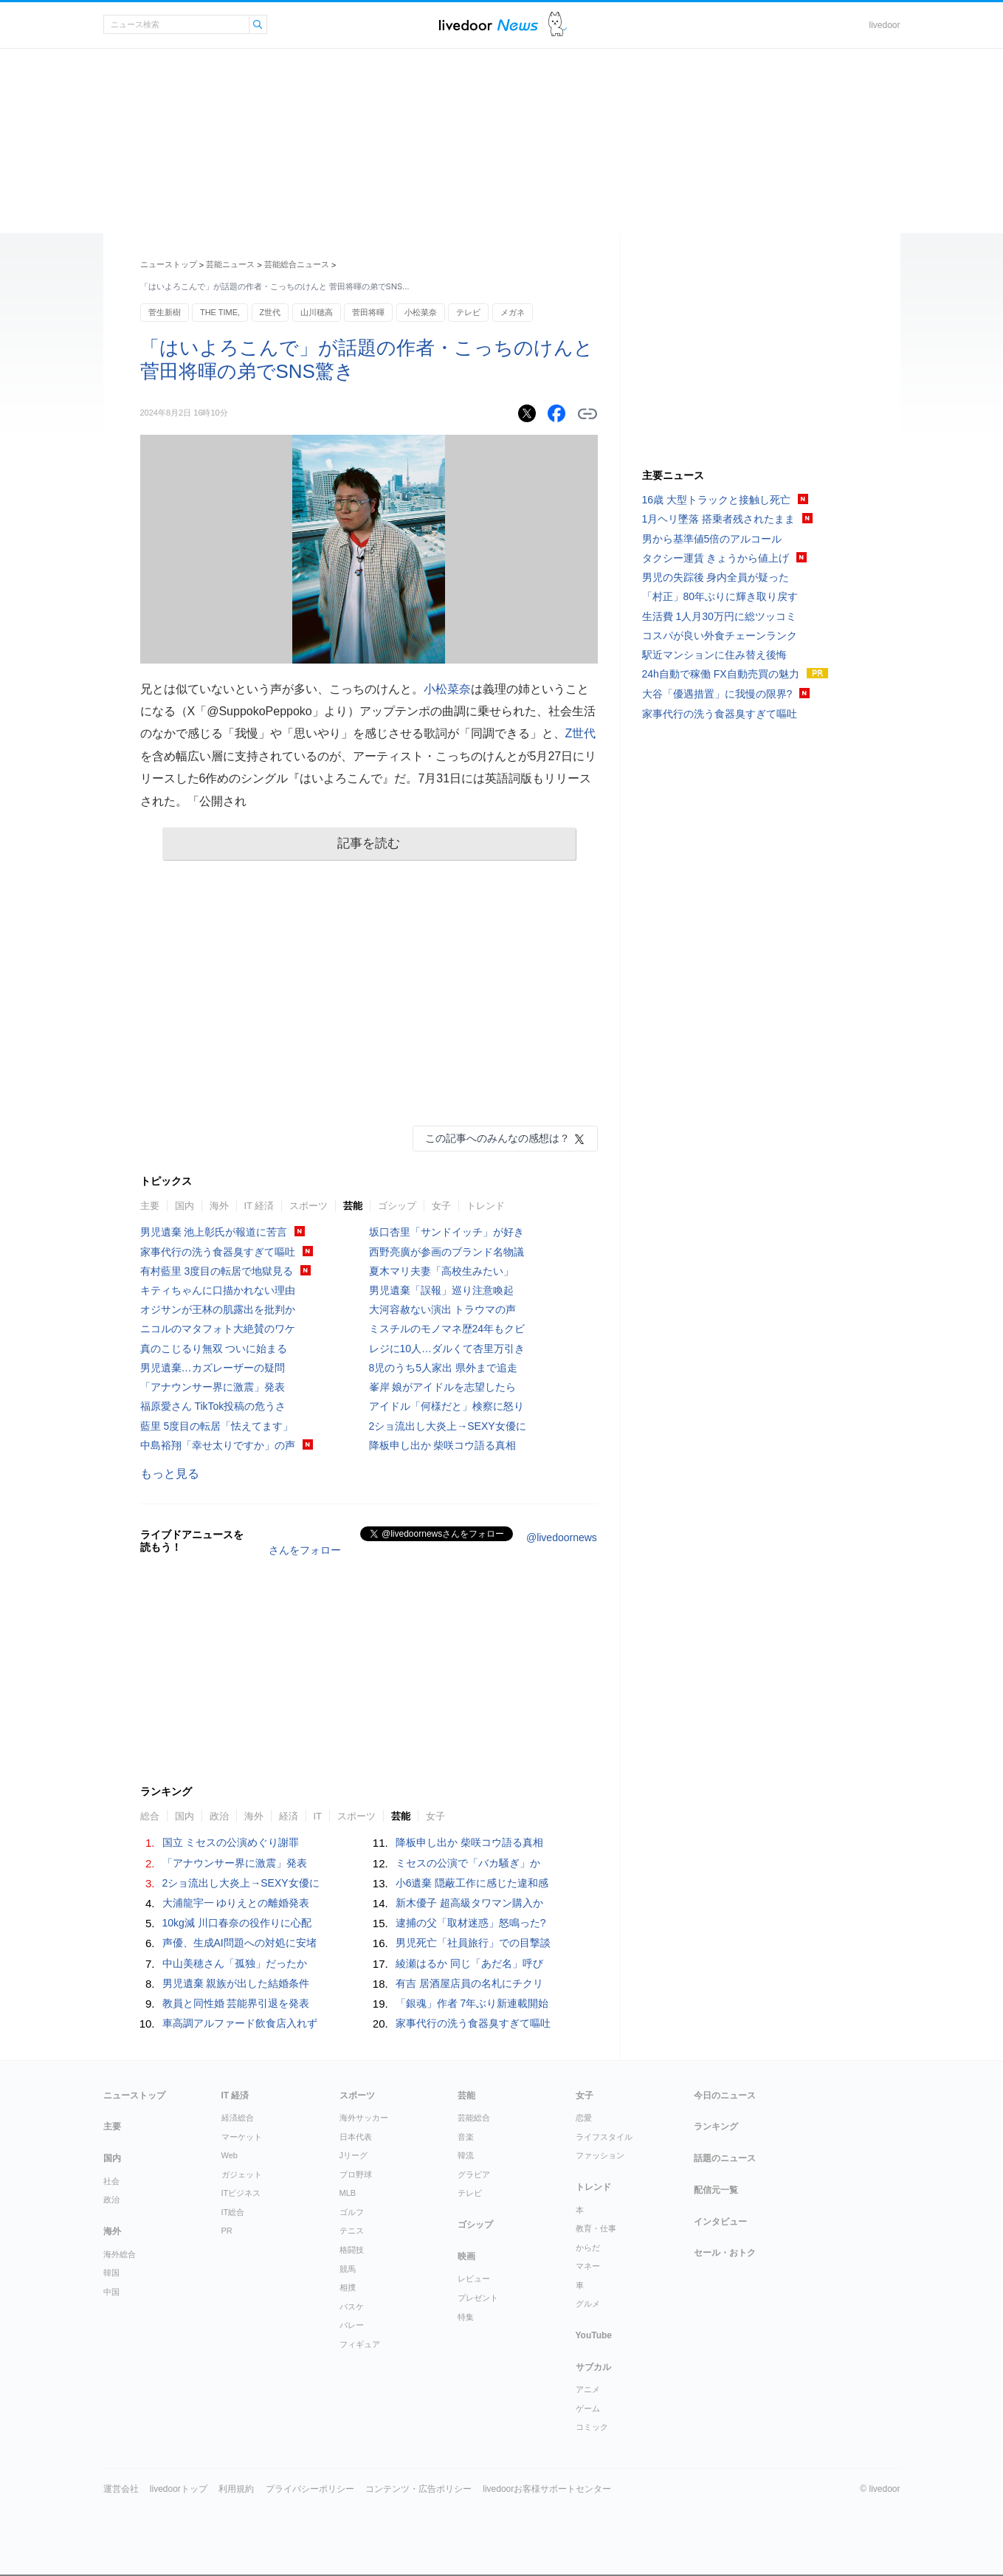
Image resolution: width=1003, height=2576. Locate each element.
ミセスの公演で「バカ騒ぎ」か (468, 1863)
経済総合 (237, 2117)
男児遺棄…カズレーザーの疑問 (212, 1368)
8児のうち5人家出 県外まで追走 (443, 1368)
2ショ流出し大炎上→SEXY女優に (447, 1426)
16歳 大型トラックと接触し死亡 (716, 500)
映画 (466, 2256)
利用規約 (236, 2489)
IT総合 (233, 2212)
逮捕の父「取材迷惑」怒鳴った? (471, 1923)
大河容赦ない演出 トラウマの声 (443, 1309)
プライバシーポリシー (310, 2489)
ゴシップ (397, 1205)
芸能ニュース (230, 264)
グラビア (474, 2174)
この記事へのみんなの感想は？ (497, 1138)
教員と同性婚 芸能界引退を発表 (236, 2003)
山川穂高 (316, 312)
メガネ (512, 312)
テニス (351, 2230)
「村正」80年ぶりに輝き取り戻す (720, 596)
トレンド (485, 1205)
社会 (111, 2181)
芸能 (352, 1205)
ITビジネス (241, 2192)
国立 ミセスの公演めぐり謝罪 (231, 1842)
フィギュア (359, 2344)
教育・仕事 (596, 2228)
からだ (588, 2247)
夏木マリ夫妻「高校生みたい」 (441, 1271)
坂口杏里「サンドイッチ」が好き (446, 1232)
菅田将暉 (368, 312)
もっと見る (169, 1473)
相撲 (347, 2287)
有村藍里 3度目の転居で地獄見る (217, 1271)
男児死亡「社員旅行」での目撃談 (473, 1943)
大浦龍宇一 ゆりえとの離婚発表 (236, 1903)
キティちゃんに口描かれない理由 (217, 1290)
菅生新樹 (164, 312)
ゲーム (588, 2408)
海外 (219, 1205)
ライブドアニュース (488, 25)
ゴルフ (351, 2212)
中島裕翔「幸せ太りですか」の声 (217, 1445)
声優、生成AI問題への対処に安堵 (239, 1943)
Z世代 (270, 312)
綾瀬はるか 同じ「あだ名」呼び (469, 1963)
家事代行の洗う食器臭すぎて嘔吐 (217, 1252)
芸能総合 (474, 2117)
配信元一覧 (716, 2190)
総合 (149, 1816)
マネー (588, 2266)
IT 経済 (259, 1205)
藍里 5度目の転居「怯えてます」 (217, 1426)
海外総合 (119, 2254)
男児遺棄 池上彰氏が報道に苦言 (214, 1232)
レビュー (474, 2278)
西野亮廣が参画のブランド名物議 (446, 1252)
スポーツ (308, 1205)
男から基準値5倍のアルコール (712, 539)
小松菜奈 (420, 312)
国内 (184, 1205)
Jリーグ (353, 2155)
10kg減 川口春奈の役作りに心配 (236, 1923)
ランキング (716, 2126)
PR (226, 2230)
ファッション (600, 2155)
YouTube (594, 2335)
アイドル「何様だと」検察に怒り (446, 1406)
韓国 (111, 2272)
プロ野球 (355, 2174)
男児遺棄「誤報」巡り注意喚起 (441, 1290)
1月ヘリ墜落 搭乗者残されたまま (719, 519)
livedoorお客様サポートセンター (547, 2489)
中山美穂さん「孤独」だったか (234, 1963)
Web (229, 2155)
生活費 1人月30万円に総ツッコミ (719, 616)
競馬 (347, 2269)
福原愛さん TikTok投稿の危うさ (213, 1406)
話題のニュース (725, 2158)
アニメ (588, 2389)
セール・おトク (725, 2253)
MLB (347, 2192)
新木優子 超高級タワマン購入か (469, 1903)
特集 (466, 2316)
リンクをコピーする (587, 414)
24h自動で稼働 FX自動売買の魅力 (720, 674)
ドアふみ (557, 25)
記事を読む (368, 843)
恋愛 (584, 2117)
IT (318, 1816)
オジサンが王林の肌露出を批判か (217, 1309)
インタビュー (720, 2222)
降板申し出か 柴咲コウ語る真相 (443, 1445)
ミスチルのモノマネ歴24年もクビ (447, 1329)
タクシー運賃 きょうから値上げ (716, 558)
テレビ (468, 312)
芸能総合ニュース (296, 264)
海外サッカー (363, 2117)
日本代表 (355, 2136)
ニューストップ (168, 264)
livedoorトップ (178, 2489)
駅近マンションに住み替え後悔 (714, 655)
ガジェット (241, 2174)
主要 (149, 1205)
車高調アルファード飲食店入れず (239, 2023)
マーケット (241, 2136)
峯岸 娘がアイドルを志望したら (443, 1387)
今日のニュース (725, 2095)
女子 (441, 1205)
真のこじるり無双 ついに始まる (214, 1348)
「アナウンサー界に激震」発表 (212, 1387)
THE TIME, (220, 312)
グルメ (588, 2303)
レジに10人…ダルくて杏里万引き (447, 1348)
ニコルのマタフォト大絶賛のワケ (217, 1329)
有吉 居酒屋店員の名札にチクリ (469, 1983)
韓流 (466, 2155)
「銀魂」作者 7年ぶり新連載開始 (472, 2003)
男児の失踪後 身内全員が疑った (716, 577)
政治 (219, 1816)
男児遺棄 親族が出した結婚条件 (236, 1983)
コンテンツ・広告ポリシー (418, 2489)
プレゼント (478, 2297)
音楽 (466, 2136)
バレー (351, 2325)
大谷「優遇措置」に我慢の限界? (717, 694)
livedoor (884, 25)
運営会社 (121, 2489)
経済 (288, 1816)
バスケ (351, 2306)
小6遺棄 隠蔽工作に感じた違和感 (472, 1883)
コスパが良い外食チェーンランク (719, 635)
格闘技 (351, 2249)
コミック (592, 2426)
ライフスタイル (604, 2136)
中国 (111, 2291)
